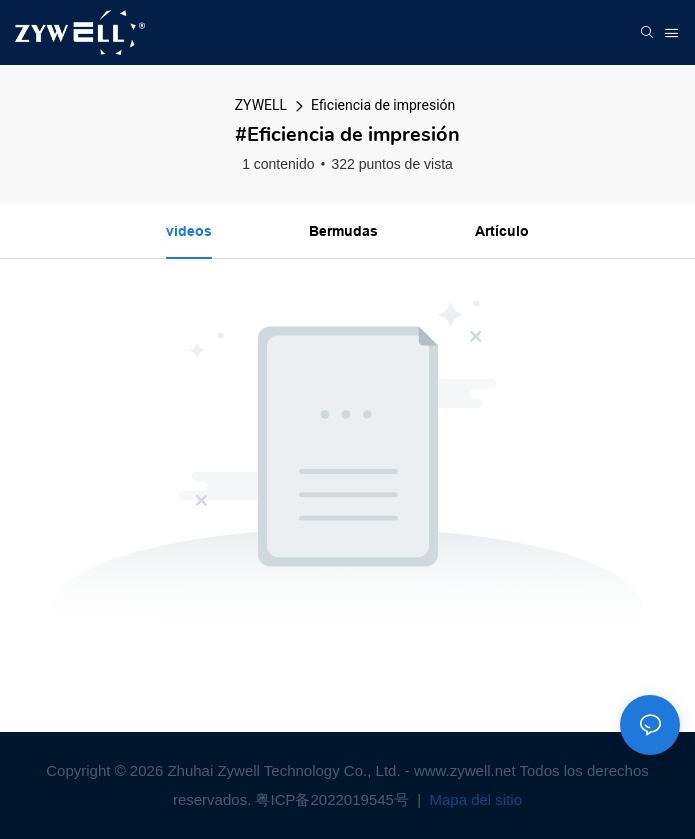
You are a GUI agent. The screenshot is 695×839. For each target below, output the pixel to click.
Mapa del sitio (473, 799)
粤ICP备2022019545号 (334, 799)
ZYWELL (261, 105)
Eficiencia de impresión (383, 105)
